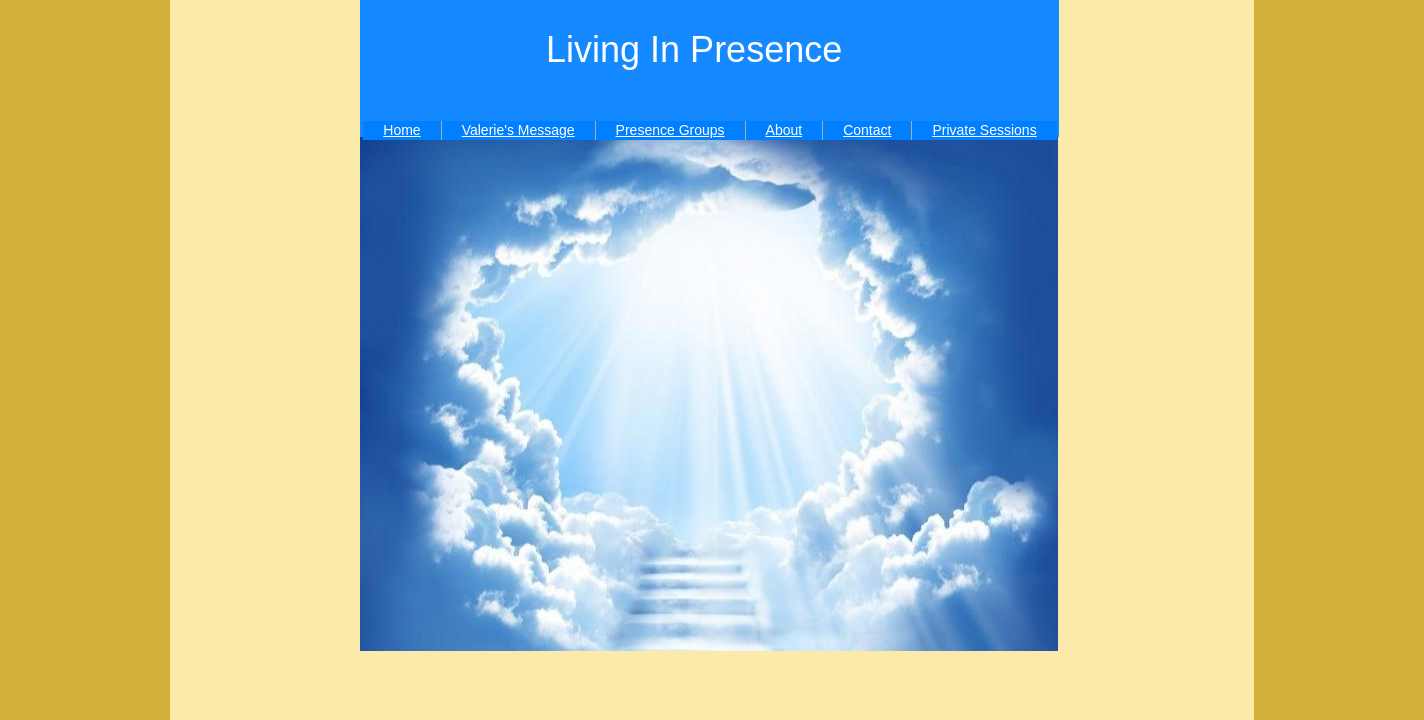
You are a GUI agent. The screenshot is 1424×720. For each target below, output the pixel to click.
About (784, 130)
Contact (867, 130)
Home (401, 130)
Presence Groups (670, 130)
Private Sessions (984, 130)
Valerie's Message (518, 130)
